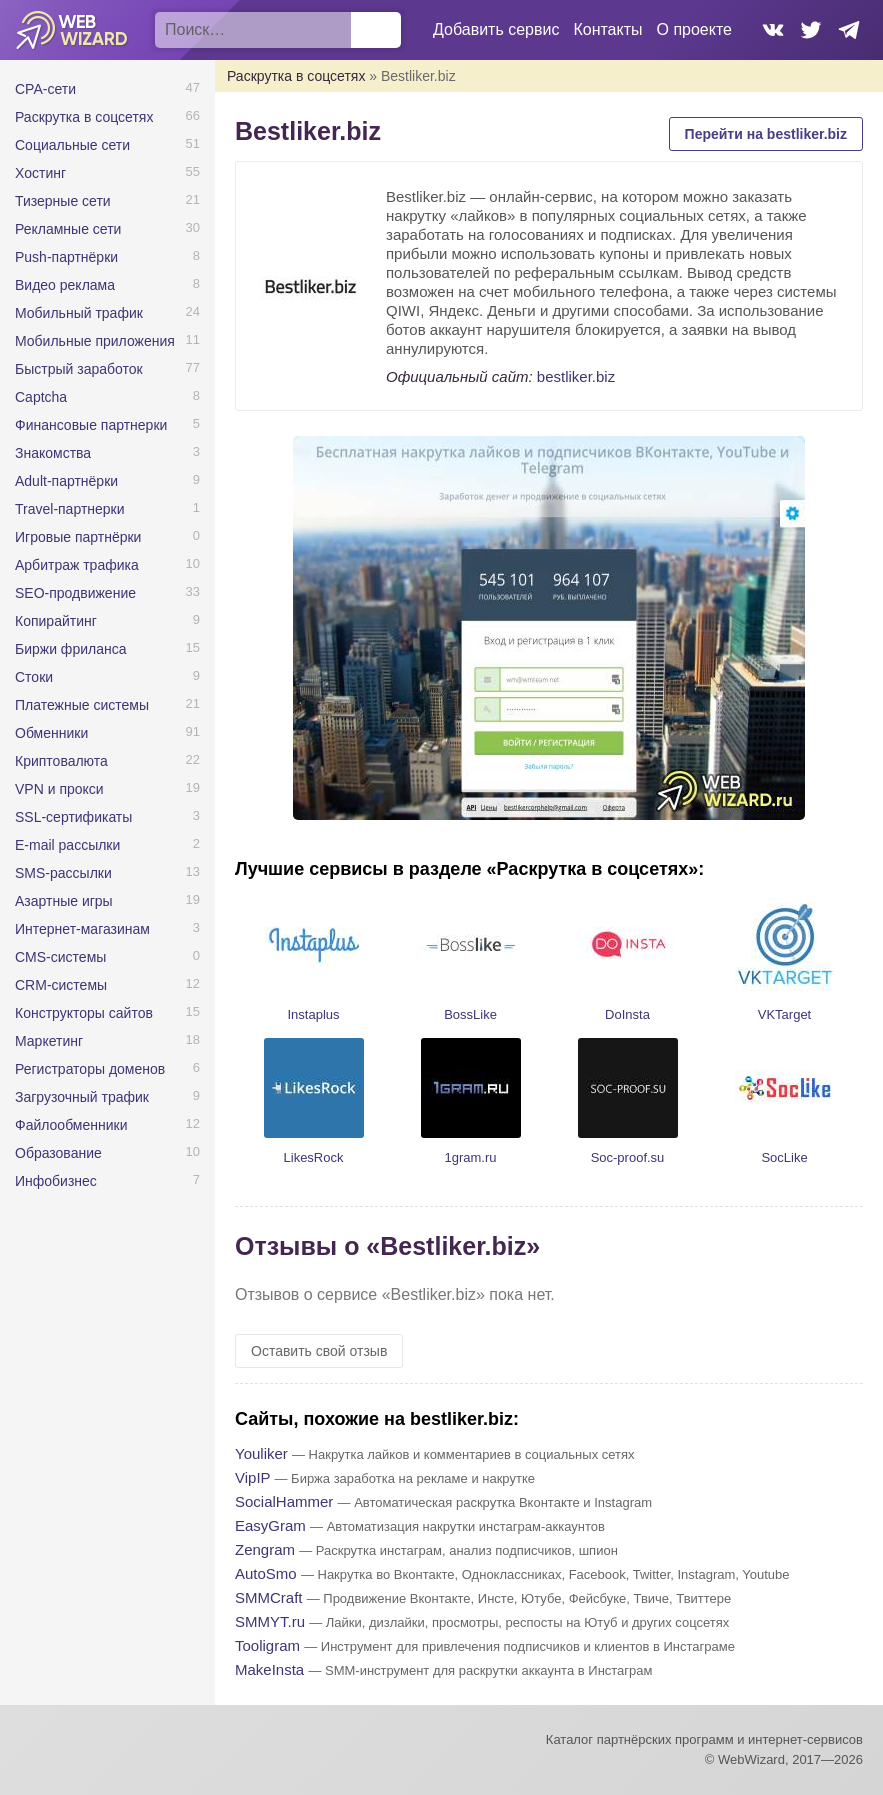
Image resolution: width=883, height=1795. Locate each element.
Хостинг (40, 173)
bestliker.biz (576, 376)
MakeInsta (269, 1669)
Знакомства (53, 453)
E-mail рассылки (67, 845)
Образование (58, 1153)
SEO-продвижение (75, 593)
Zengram (265, 1549)
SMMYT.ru (270, 1621)
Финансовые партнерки (91, 425)
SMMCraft (269, 1597)
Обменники (51, 733)
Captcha (41, 397)
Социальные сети (72, 145)
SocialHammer (284, 1501)
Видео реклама (65, 285)
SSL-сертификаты (73, 817)
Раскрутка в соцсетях (84, 117)
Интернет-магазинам (82, 929)
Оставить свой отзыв (319, 1351)
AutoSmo (266, 1573)
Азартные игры (64, 901)
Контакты (607, 29)
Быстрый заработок (79, 369)
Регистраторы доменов (90, 1069)
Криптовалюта (61, 761)
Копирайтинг (56, 621)
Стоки (34, 677)
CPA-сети (45, 89)
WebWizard (72, 30)
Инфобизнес (56, 1181)
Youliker (261, 1453)
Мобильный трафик (79, 313)
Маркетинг (49, 1041)
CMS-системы (60, 957)
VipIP (252, 1477)
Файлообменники (71, 1125)
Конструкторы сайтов (84, 1013)
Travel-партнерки (70, 509)
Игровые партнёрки (78, 537)
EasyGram (270, 1525)
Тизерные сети (63, 201)
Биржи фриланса (70, 649)
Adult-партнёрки (66, 481)
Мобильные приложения (95, 341)
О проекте (694, 29)
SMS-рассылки (63, 873)
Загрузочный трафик (82, 1097)
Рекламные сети (68, 229)
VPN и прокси (59, 789)
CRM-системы (61, 985)
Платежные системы (82, 705)
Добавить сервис (496, 29)
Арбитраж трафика (77, 565)
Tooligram (267, 1645)
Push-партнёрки (66, 257)
